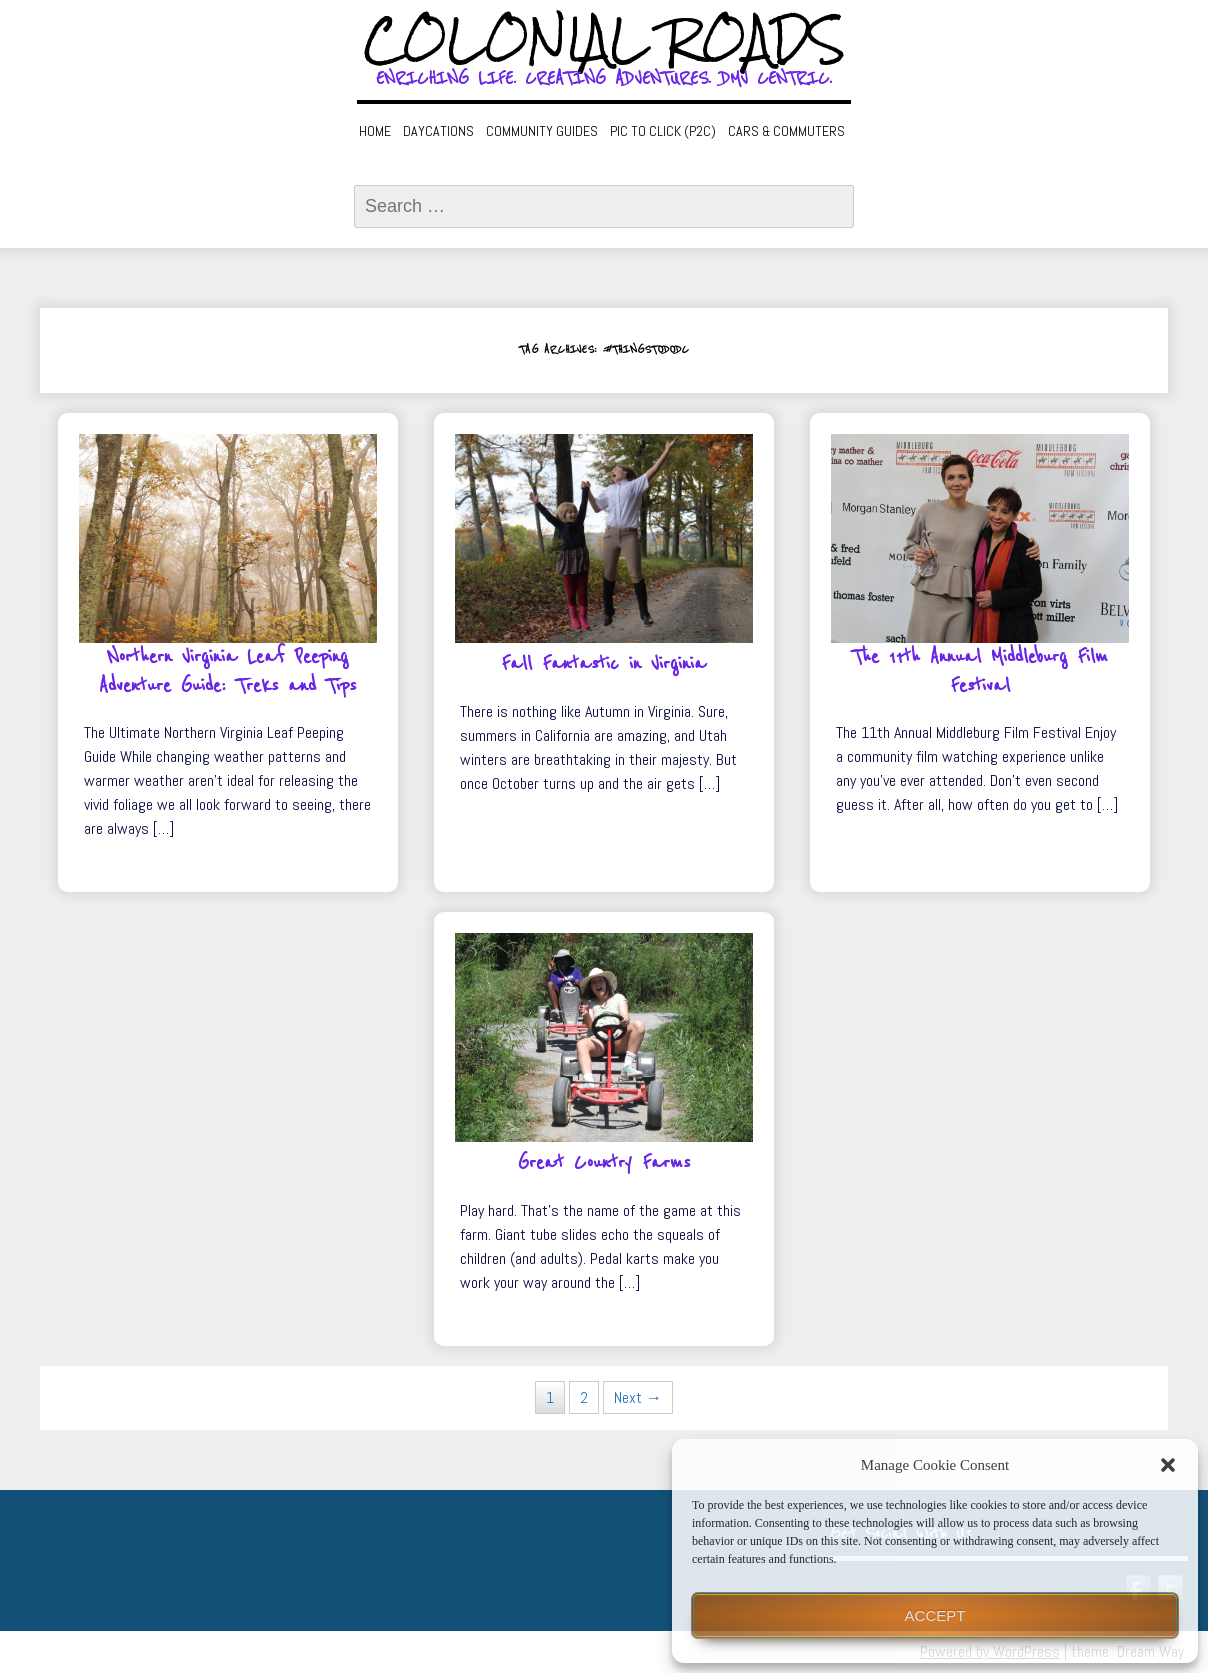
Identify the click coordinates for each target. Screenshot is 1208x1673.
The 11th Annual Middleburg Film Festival (980, 671)
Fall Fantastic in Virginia (603, 664)
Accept (935, 1615)
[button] (1168, 1465)
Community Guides (542, 131)
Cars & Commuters (786, 131)
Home (375, 131)
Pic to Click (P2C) (663, 131)
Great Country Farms (604, 1163)
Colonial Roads (604, 40)
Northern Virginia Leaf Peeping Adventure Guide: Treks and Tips (227, 671)
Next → (638, 1397)
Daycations (438, 131)
